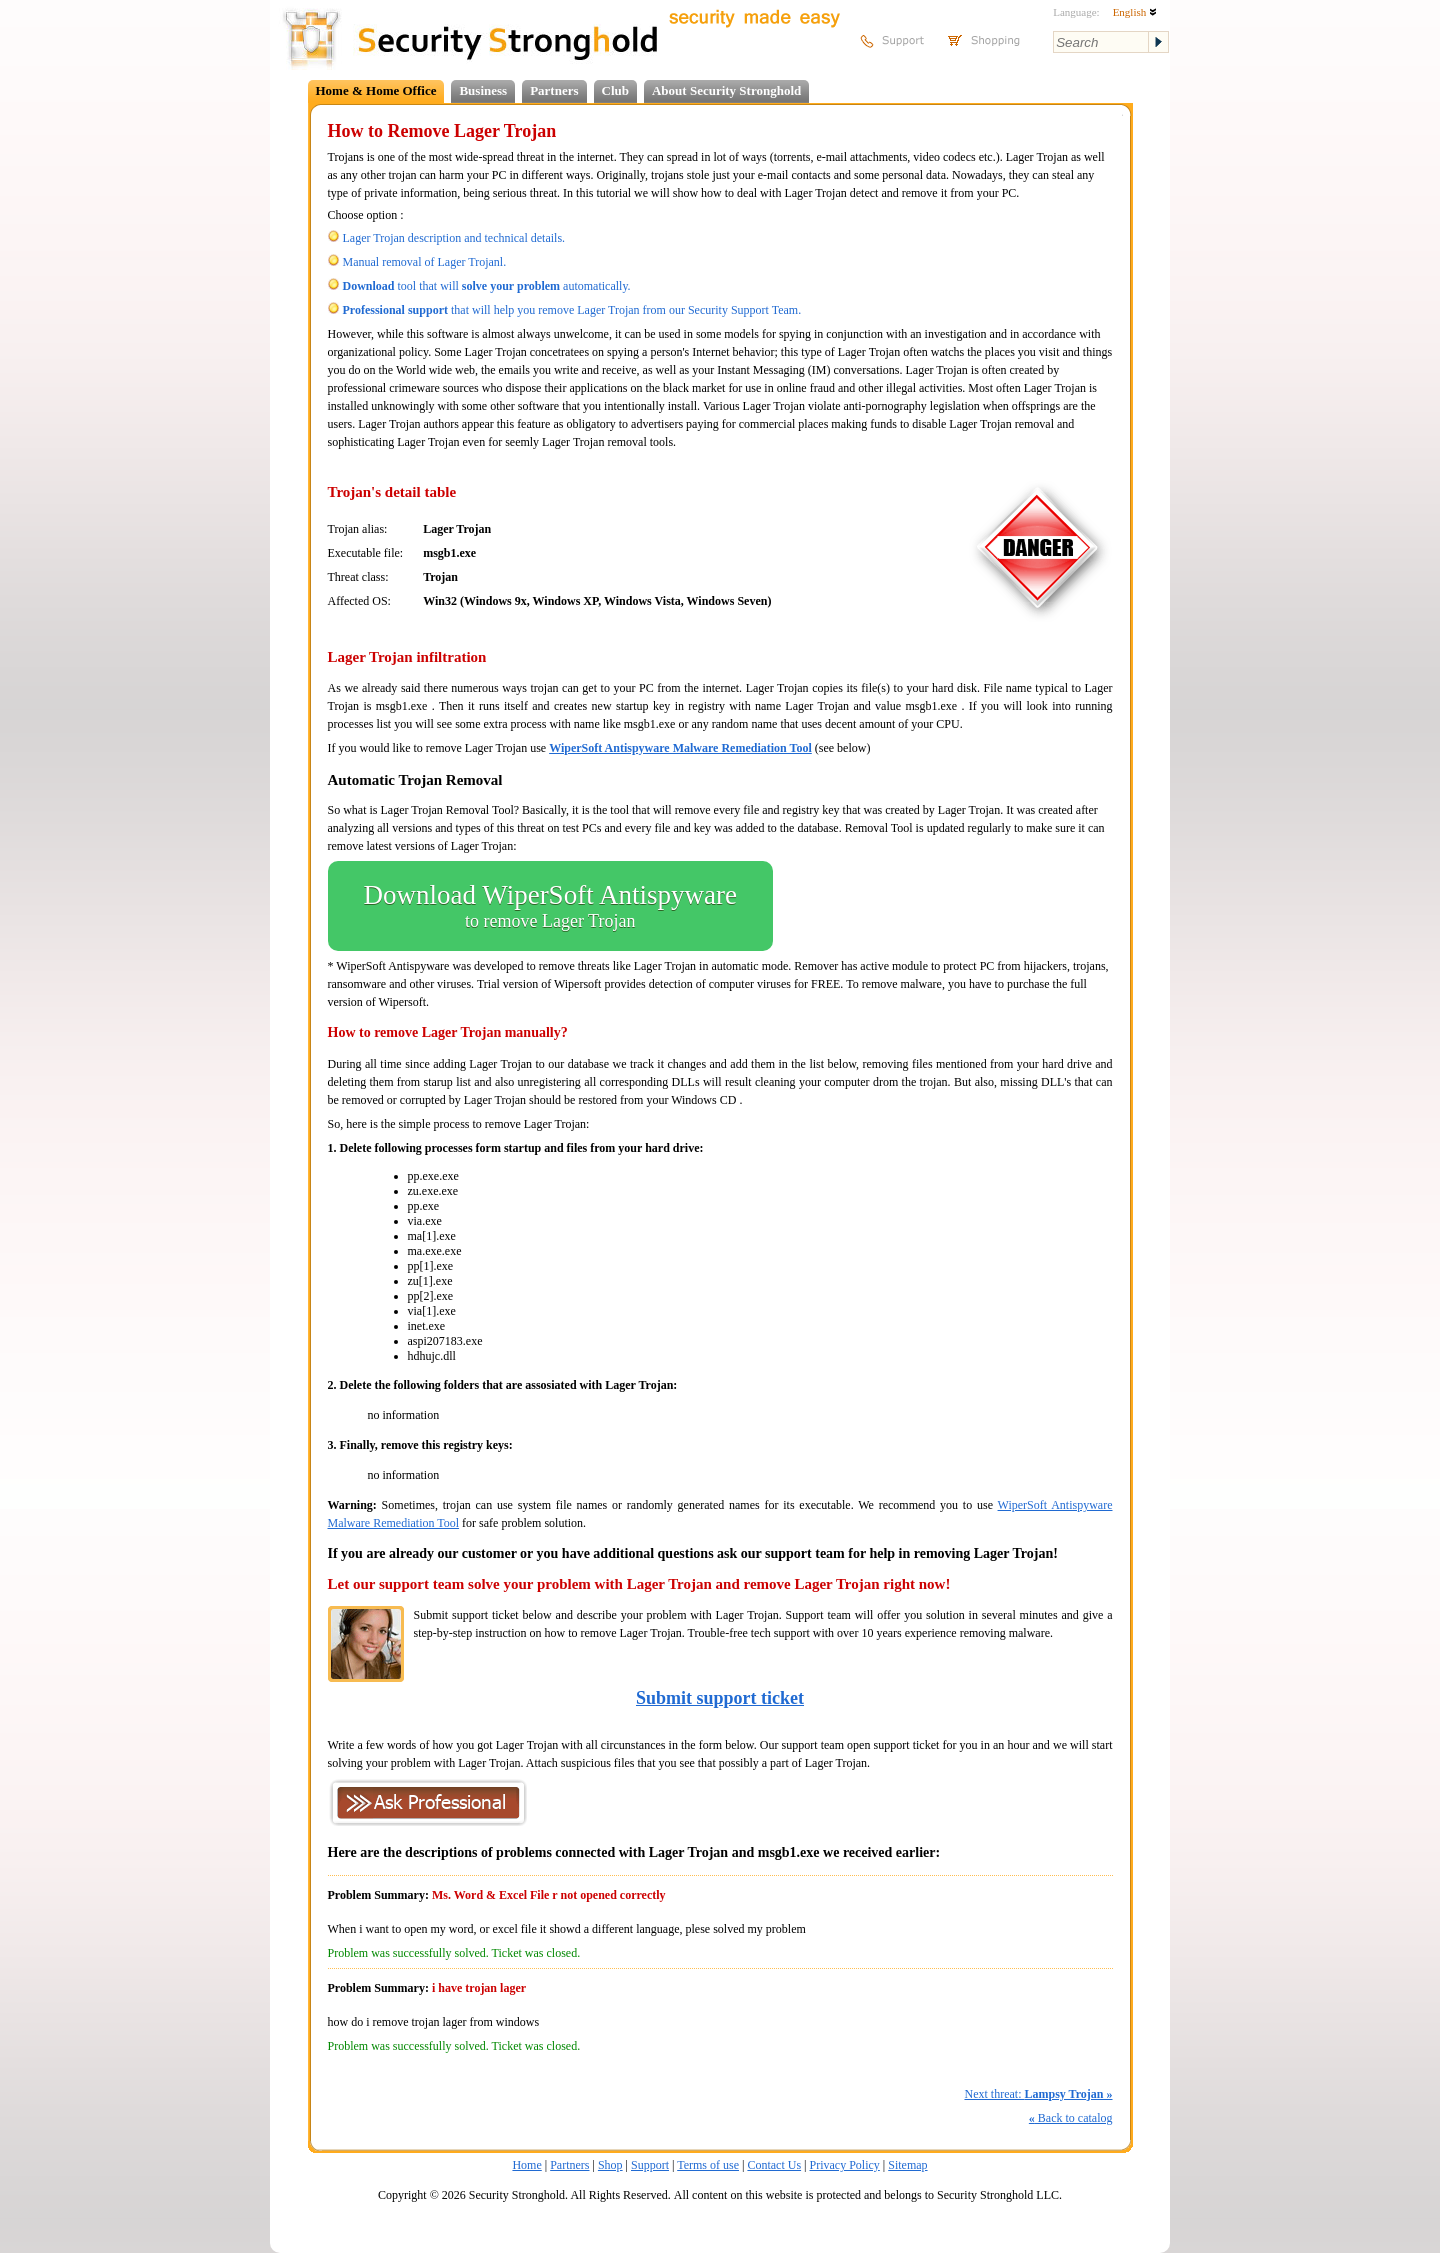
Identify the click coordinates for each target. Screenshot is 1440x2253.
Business (483, 90)
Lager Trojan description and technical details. (454, 238)
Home (526, 2165)
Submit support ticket (720, 1698)
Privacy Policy (845, 2165)
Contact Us (774, 2165)
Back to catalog (1071, 2118)
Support (650, 2165)
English (1135, 12)
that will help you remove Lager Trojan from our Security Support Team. (572, 310)
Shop (610, 2165)
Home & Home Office (376, 90)
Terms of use (708, 2165)
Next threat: (1038, 2094)
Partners (554, 90)
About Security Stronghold (726, 90)
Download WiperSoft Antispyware (550, 906)
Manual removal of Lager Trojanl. (425, 262)
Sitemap (907, 2165)
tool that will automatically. (487, 286)
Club (615, 90)
